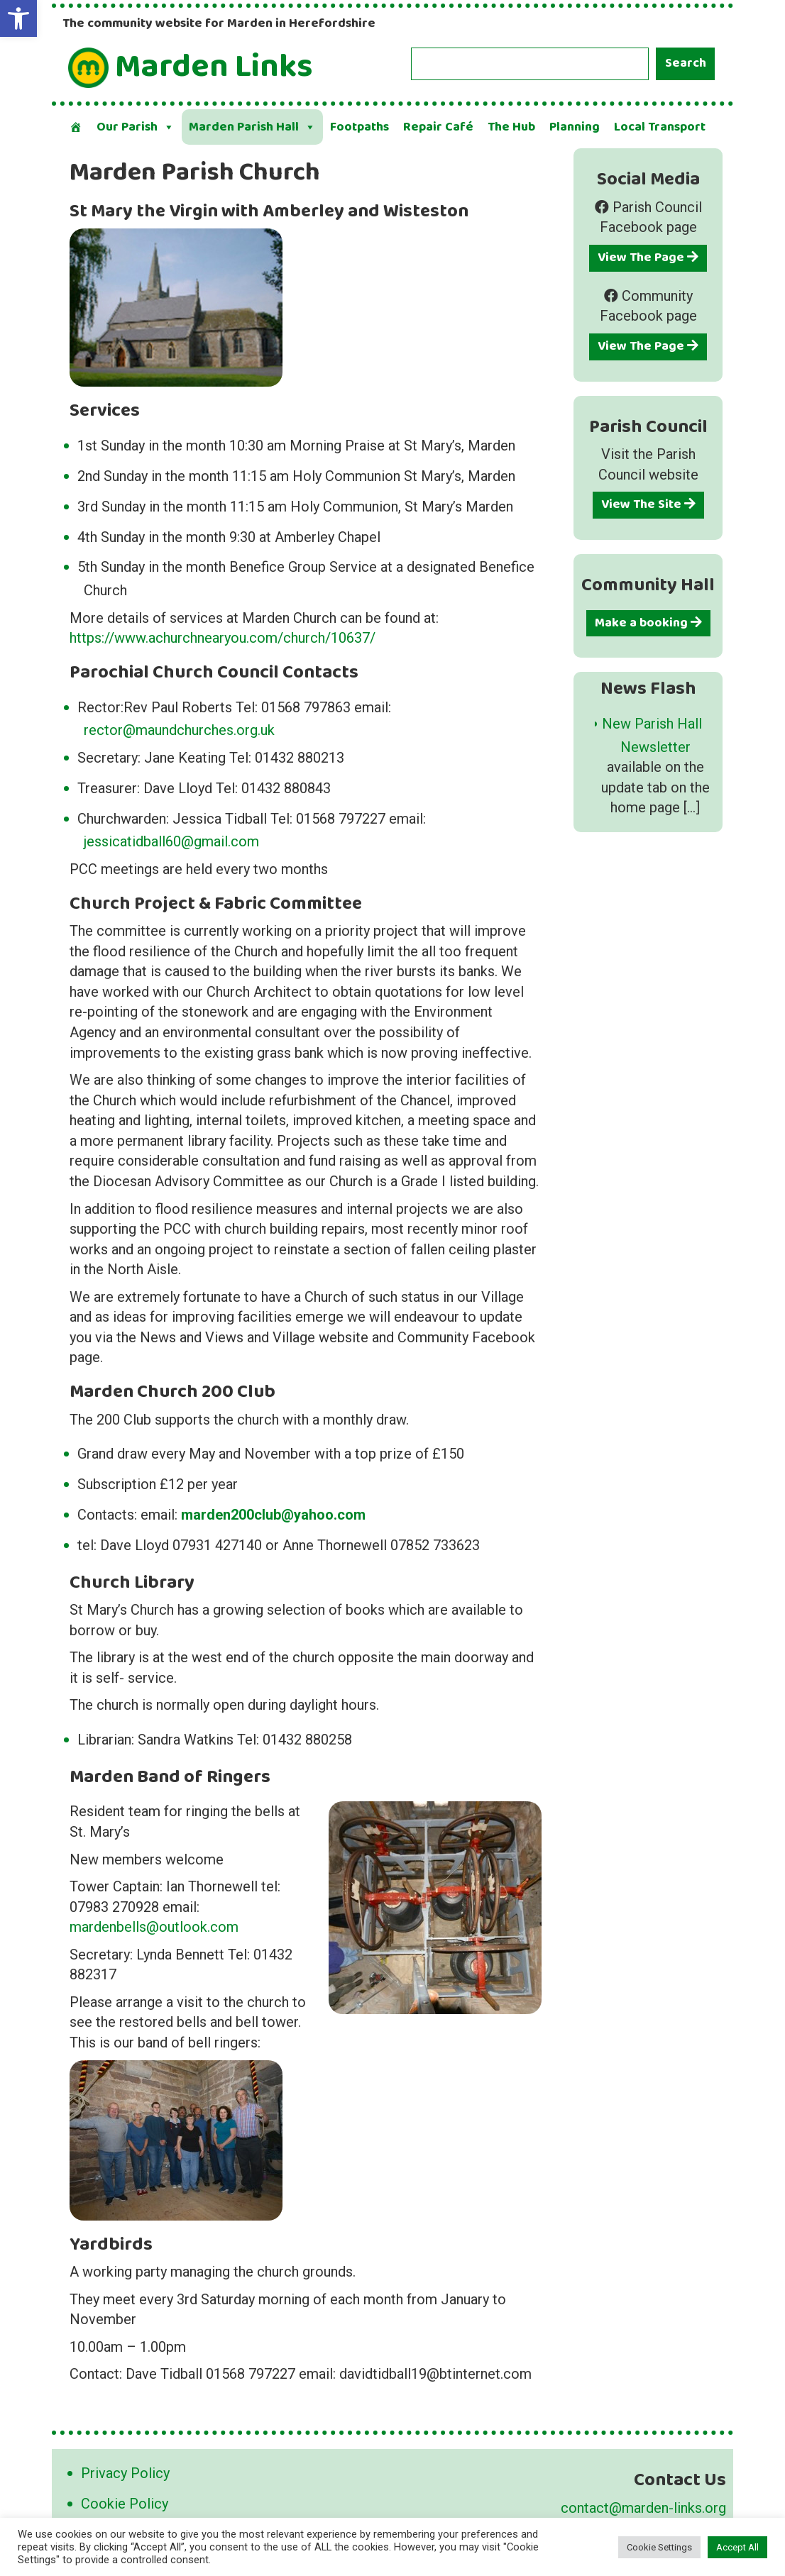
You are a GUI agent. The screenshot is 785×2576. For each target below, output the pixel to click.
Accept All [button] (737, 2547)
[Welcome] (75, 127)
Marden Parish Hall (252, 127)
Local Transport (660, 127)
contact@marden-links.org (643, 2507)
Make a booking (648, 623)
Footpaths (359, 127)
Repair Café (438, 127)
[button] (18, 18)
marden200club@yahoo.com (273, 1514)
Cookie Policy (124, 2503)
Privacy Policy (125, 2473)
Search (685, 63)
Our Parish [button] (136, 127)
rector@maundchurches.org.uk (179, 730)
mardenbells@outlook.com (154, 1926)
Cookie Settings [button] (659, 2547)
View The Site (648, 504)
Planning (574, 127)
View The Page (648, 257)
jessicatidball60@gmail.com (171, 841)
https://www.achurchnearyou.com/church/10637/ (222, 637)
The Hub (511, 127)
